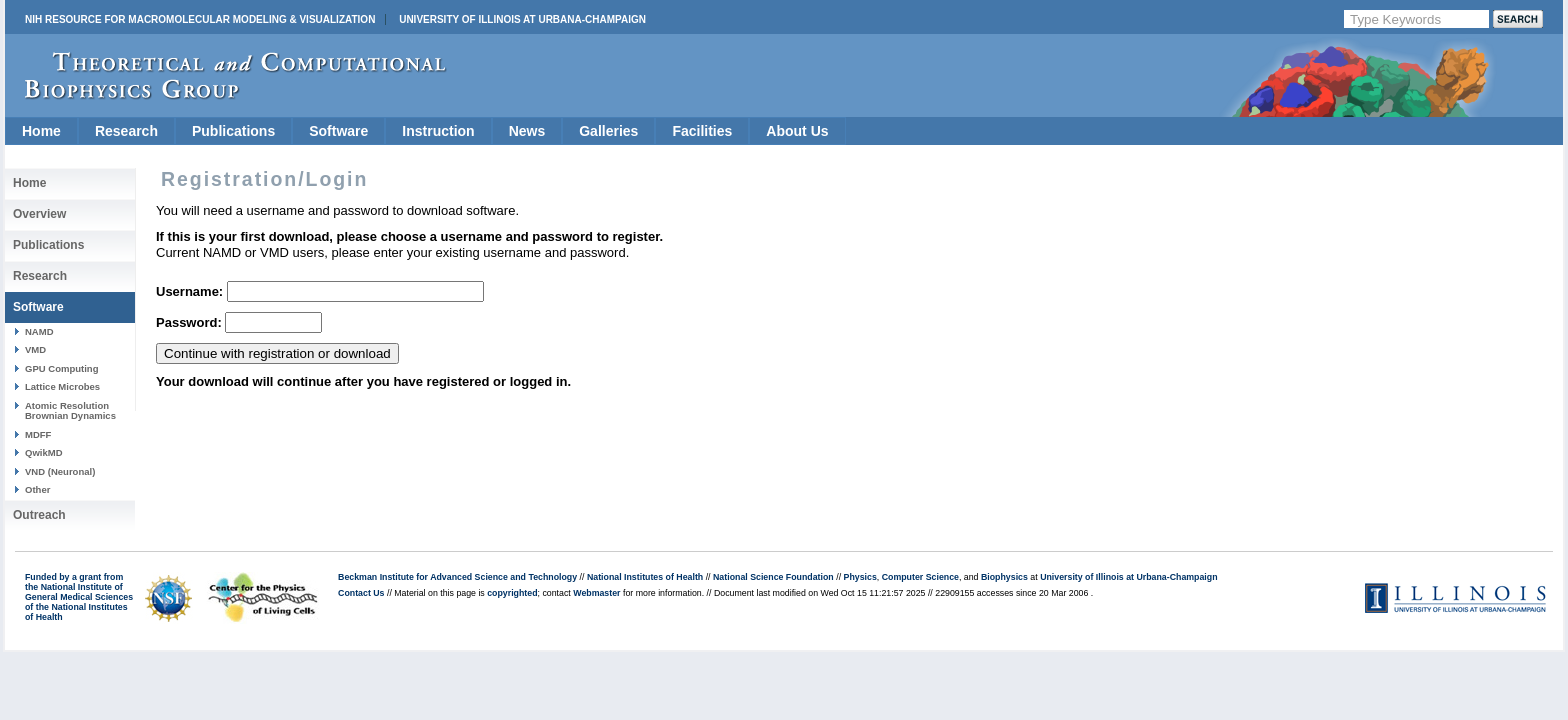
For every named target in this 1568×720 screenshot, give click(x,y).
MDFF (38, 434)
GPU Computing (61, 368)
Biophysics (1004, 577)
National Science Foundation (773, 577)
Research (126, 131)
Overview (39, 214)
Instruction (438, 131)
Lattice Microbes (62, 386)
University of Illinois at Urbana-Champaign (522, 19)
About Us (797, 131)
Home (41, 131)
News (527, 131)
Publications (233, 131)
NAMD (39, 331)
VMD (35, 349)
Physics (860, 577)
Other (37, 489)
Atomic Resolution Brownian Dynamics (70, 410)
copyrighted (512, 593)
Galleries (608, 131)
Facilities (702, 131)
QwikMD (44, 452)
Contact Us (361, 593)
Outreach (39, 515)
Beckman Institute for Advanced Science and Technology (457, 577)
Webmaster (596, 593)
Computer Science (920, 577)
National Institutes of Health (645, 577)
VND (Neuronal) (60, 471)
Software (338, 131)
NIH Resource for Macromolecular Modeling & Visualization (200, 19)
